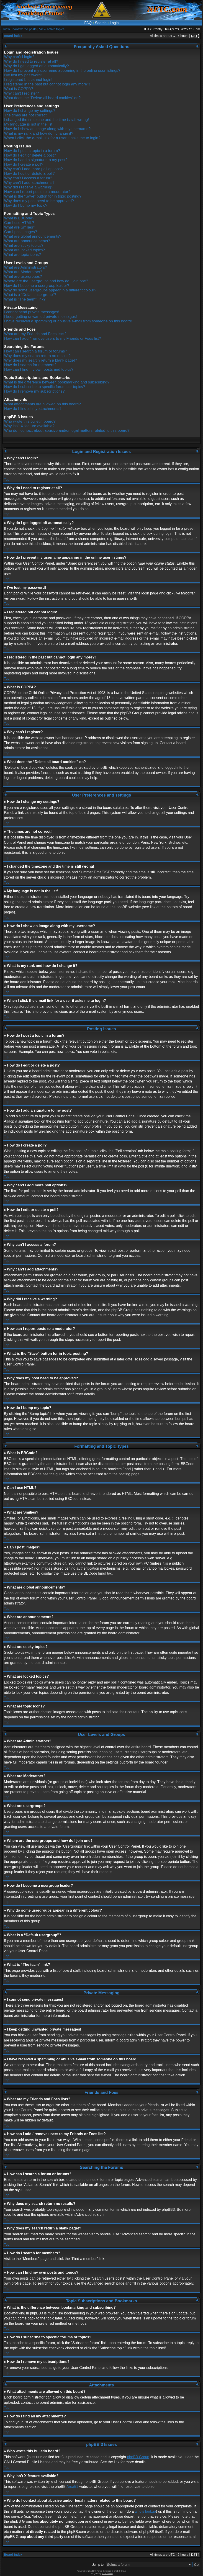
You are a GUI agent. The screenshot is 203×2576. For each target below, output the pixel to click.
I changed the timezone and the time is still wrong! (46, 120)
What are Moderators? (23, 272)
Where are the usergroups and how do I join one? (46, 281)
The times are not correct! (26, 115)
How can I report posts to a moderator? (37, 192)
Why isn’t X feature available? (29, 426)
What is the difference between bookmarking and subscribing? (56, 382)
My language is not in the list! (28, 124)
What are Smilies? (19, 227)
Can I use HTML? (19, 223)
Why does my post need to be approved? (39, 201)
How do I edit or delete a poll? (29, 173)
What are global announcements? (32, 236)
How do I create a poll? (23, 164)
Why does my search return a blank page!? (40, 360)
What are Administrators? (25, 267)
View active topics (51, 29)
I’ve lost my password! (23, 75)
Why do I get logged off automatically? (36, 66)
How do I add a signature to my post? (35, 160)
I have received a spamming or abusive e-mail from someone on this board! (68, 321)
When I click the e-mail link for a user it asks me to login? (52, 138)
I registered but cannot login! (28, 79)
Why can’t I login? (19, 57)
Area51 (72, 2487)
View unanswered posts (20, 29)
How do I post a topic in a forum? (32, 151)
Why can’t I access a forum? (28, 178)
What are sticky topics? (24, 245)
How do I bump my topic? (25, 205)
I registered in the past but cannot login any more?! (47, 84)
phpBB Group (138, 2457)
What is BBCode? (19, 218)
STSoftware (107, 2573)
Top (6, 479)
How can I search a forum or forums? (35, 351)
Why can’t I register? (21, 93)
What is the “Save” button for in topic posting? (43, 196)
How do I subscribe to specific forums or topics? (44, 387)
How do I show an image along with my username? (47, 129)
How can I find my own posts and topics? (38, 369)
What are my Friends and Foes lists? (35, 334)
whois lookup (145, 2511)
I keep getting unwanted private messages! (40, 316)
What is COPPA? (18, 89)
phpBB (91, 2571)
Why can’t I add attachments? (29, 182)
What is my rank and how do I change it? (38, 133)
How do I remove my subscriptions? (34, 391)
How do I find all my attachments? (33, 408)
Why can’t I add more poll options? (33, 169)
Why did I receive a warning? (28, 187)
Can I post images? (20, 232)
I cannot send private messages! (31, 312)
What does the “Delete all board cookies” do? (42, 98)
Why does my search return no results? (37, 356)
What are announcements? (27, 241)
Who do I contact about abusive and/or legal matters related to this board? (66, 430)
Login (114, 23)
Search (101, 23)
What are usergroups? (23, 276)
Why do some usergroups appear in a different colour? (50, 290)
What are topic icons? (22, 254)
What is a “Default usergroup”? (30, 295)
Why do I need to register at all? (31, 61)
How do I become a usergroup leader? (36, 285)
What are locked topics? (24, 250)
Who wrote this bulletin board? (30, 421)
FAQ (88, 23)
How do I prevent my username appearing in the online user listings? (62, 70)
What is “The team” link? (25, 299)
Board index (13, 36)
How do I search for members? (30, 365)
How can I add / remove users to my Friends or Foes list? (52, 338)
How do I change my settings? (29, 110)
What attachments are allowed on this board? (42, 404)
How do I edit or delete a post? (30, 155)
